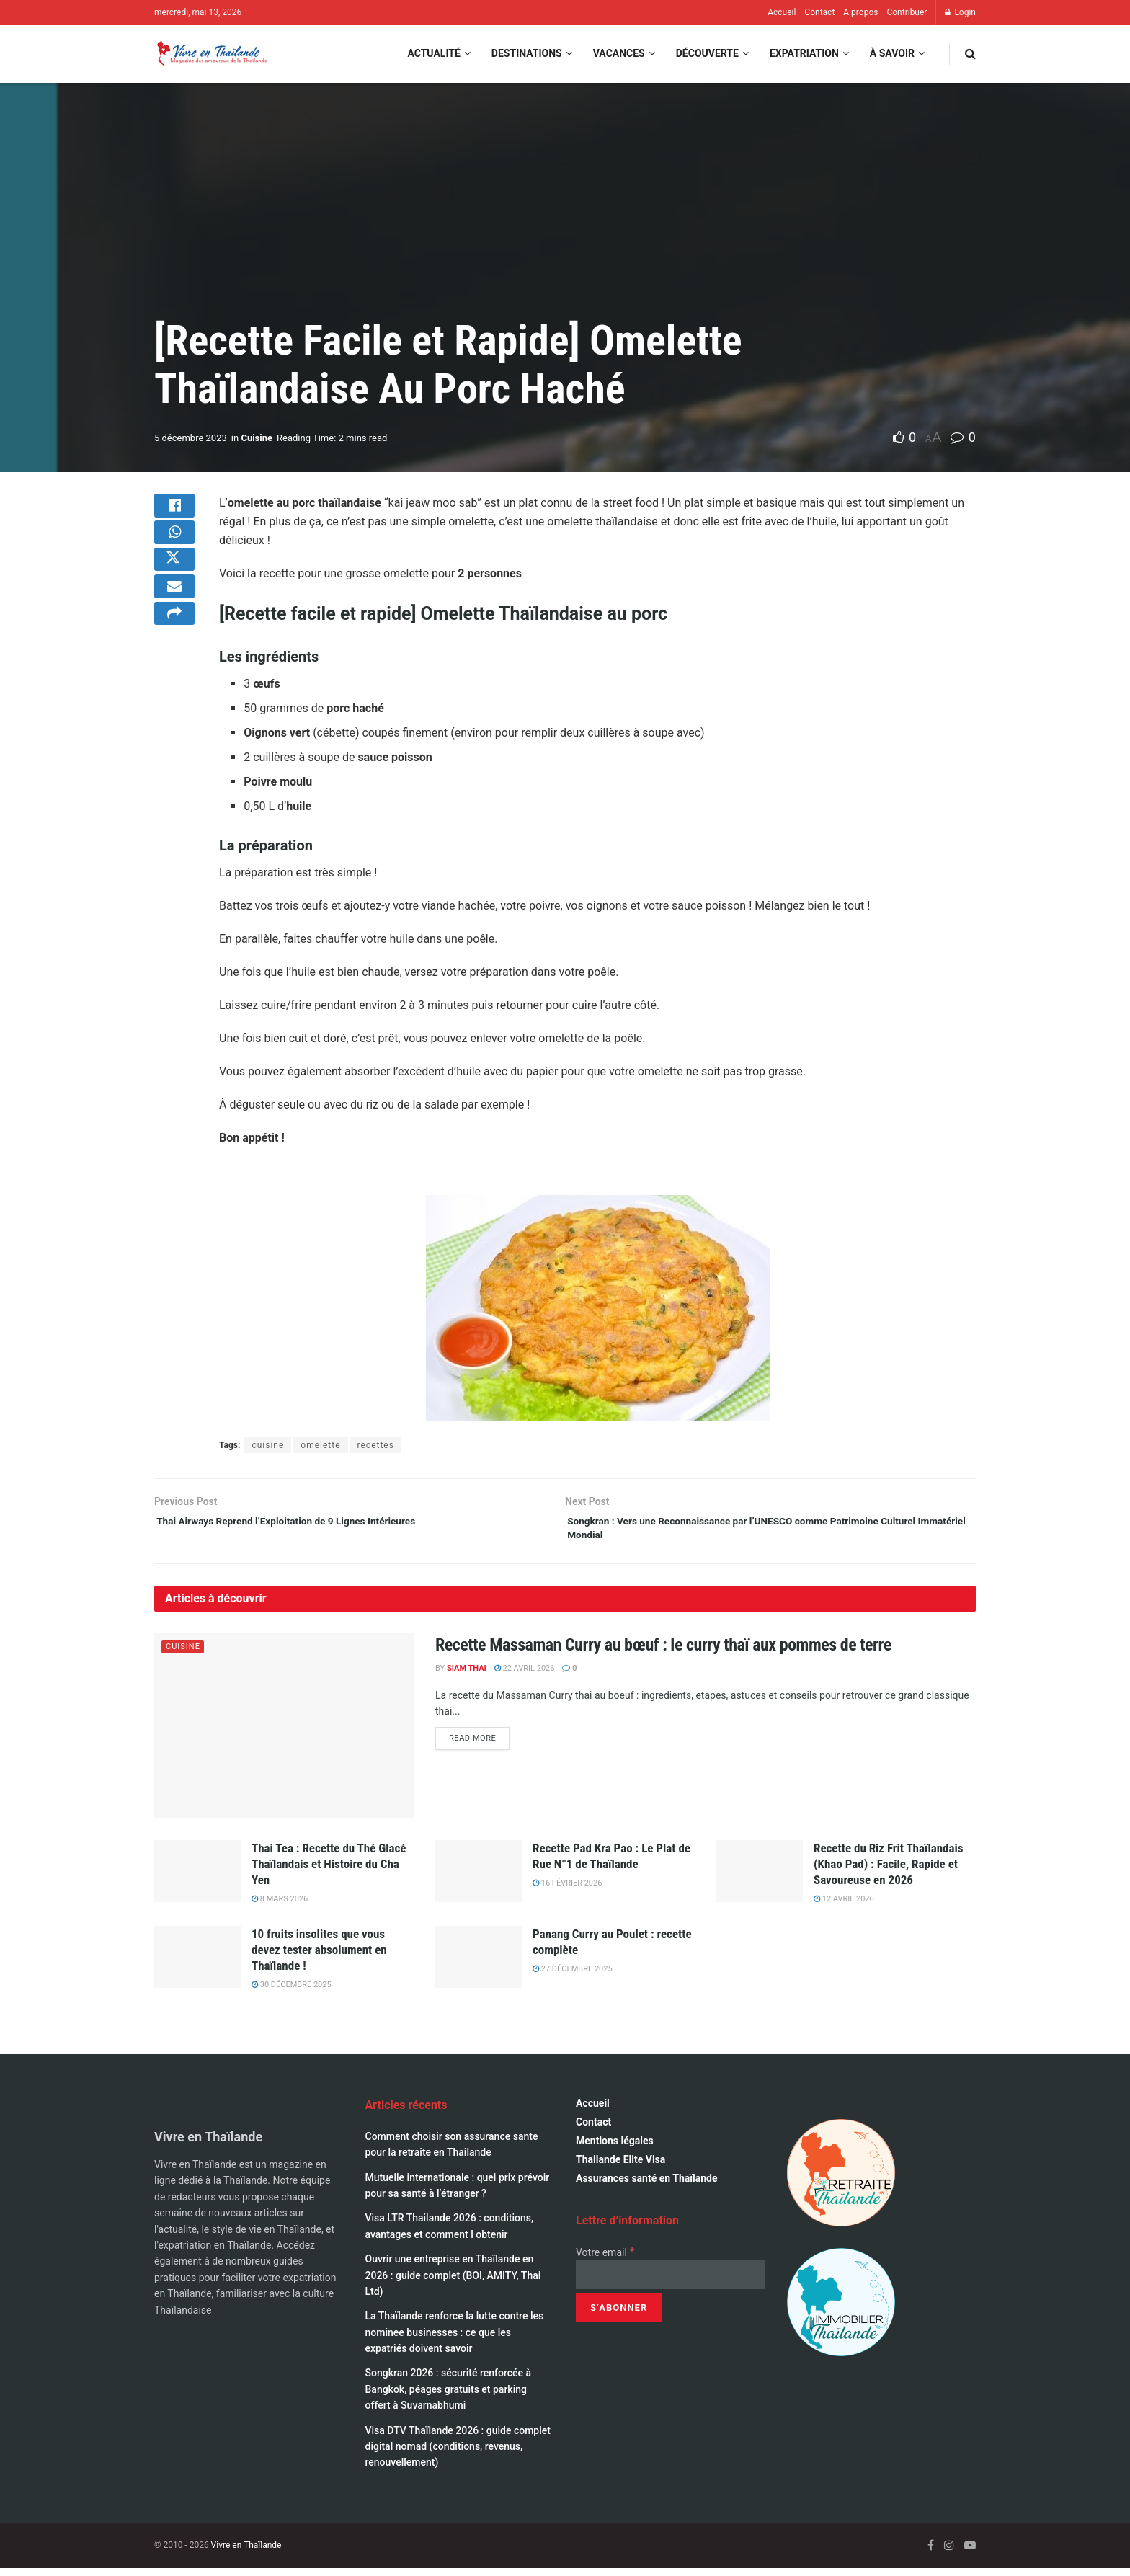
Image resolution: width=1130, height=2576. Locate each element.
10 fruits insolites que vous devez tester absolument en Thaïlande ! (319, 1957)
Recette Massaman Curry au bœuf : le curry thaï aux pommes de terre (663, 1652)
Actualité (433, 53)
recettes (375, 1445)
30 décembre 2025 (292, 1992)
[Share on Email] (174, 615)
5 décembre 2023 (190, 437)
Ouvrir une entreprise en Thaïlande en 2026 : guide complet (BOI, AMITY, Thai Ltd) (453, 2283)
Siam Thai (466, 1676)
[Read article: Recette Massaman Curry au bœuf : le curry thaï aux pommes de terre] (284, 1733)
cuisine (268, 1445)
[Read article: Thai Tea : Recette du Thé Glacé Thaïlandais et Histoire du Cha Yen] (197, 1879)
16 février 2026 (567, 1891)
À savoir (892, 53)
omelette (320, 1445)
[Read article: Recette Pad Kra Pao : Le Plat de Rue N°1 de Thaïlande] (478, 1879)
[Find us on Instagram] (949, 2553)
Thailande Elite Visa (620, 2167)
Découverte (707, 53)
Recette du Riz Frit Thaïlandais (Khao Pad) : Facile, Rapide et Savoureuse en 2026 (889, 1872)
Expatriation (804, 53)
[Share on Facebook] (174, 511)
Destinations (526, 53)
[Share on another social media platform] (174, 649)
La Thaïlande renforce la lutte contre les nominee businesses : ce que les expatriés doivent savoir (454, 2340)
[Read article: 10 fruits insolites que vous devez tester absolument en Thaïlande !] (197, 1964)
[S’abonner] (619, 2315)
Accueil (782, 12)
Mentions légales (615, 2148)
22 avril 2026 (524, 1676)
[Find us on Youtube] (970, 2553)
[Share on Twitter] (174, 580)
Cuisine (256, 437)
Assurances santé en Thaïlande (647, 2186)
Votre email (605, 2260)
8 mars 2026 (280, 1906)
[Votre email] (670, 2282)
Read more (479, 1746)
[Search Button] (970, 54)
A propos (860, 12)
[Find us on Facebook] (930, 2553)
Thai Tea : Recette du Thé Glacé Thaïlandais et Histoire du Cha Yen (329, 1872)
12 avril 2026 (844, 1906)
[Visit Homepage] (211, 53)
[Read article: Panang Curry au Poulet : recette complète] (478, 1964)
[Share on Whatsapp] (174, 545)
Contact (819, 12)
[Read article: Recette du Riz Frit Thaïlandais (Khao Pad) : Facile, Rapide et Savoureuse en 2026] (759, 1879)
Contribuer (906, 12)
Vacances (619, 53)
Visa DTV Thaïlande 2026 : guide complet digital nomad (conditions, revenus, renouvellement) (458, 2454)
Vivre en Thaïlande (246, 2553)
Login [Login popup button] (960, 12)
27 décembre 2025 (573, 1976)
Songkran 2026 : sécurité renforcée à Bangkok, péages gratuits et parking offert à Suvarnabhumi (448, 2397)
